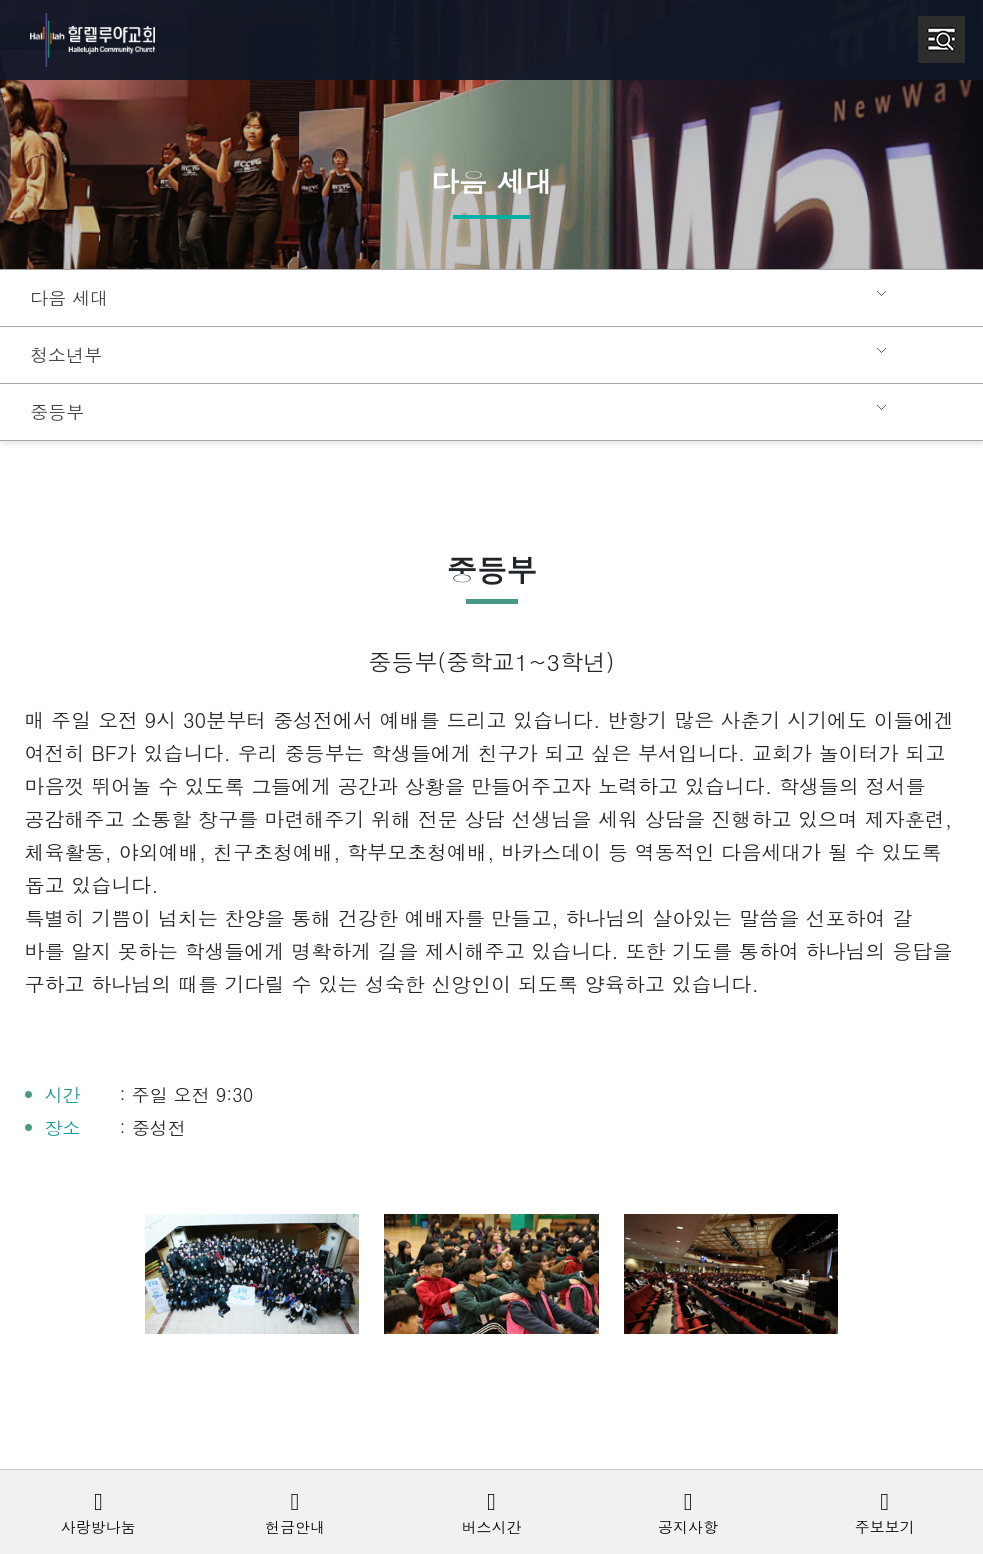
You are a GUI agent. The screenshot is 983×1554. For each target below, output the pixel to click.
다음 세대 (66, 298)
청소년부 (64, 355)
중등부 (55, 412)
